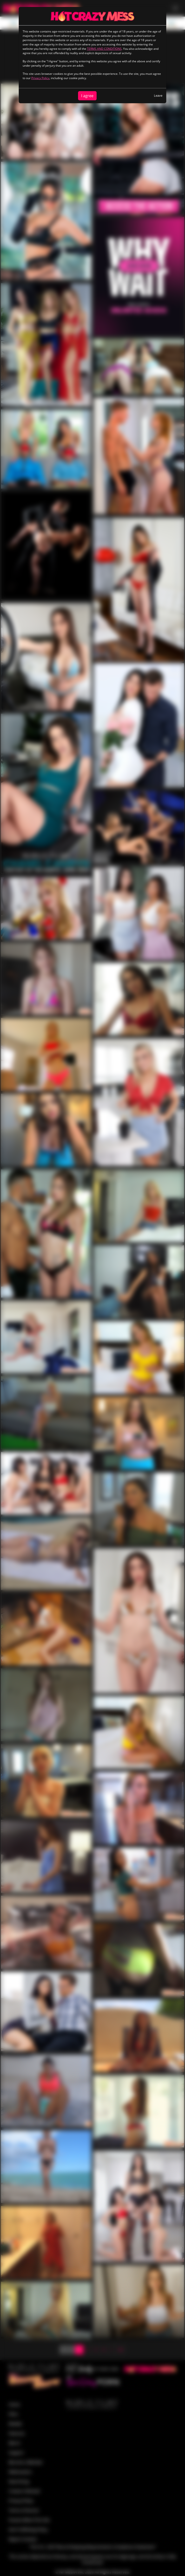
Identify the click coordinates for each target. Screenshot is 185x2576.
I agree (87, 95)
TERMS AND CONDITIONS (104, 49)
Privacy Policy (40, 78)
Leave (158, 95)
